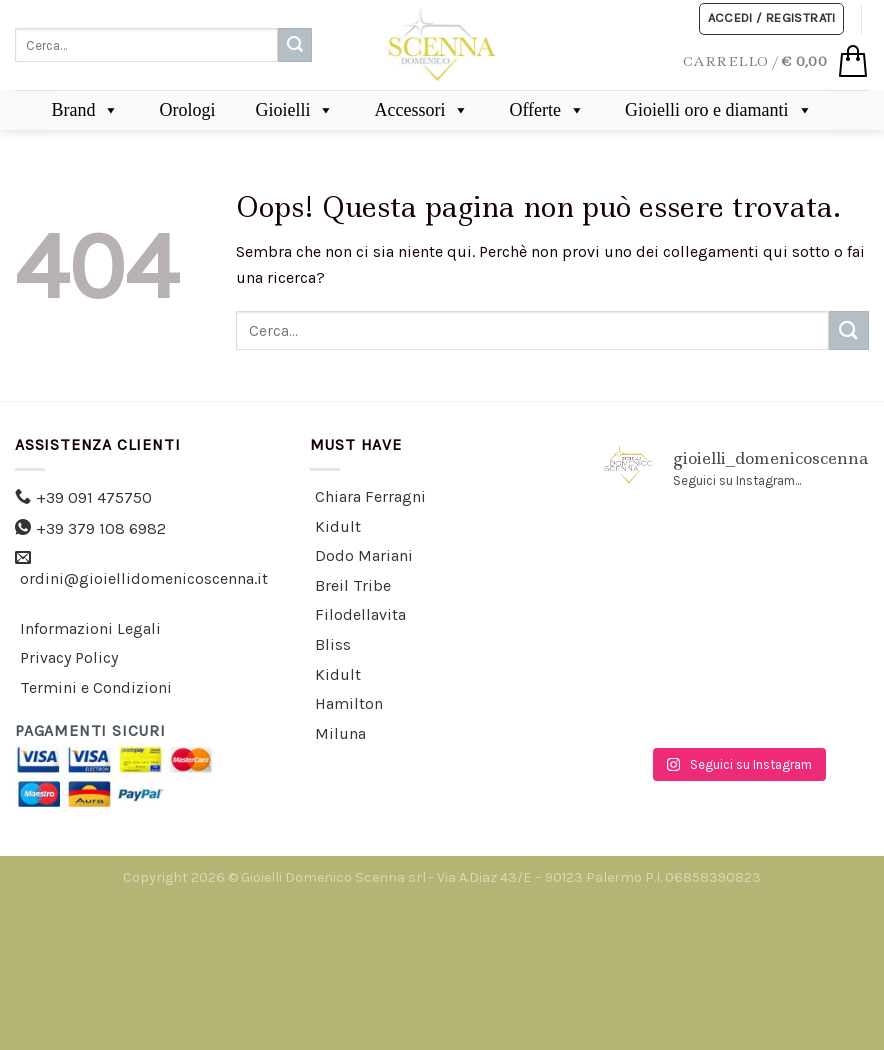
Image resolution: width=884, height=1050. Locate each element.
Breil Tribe (353, 585)
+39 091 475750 (94, 497)
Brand (85, 110)
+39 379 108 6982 (101, 528)
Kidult (338, 526)
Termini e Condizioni (96, 687)
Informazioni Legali (90, 628)
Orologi (187, 110)
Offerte (547, 110)
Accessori (421, 110)
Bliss (333, 644)
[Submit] (295, 45)
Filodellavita (360, 614)
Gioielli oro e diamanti (718, 110)
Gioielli (294, 110)
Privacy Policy (69, 657)
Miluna (340, 733)
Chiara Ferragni (370, 496)
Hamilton (349, 703)
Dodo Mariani (364, 555)
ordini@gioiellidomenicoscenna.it (144, 578)
